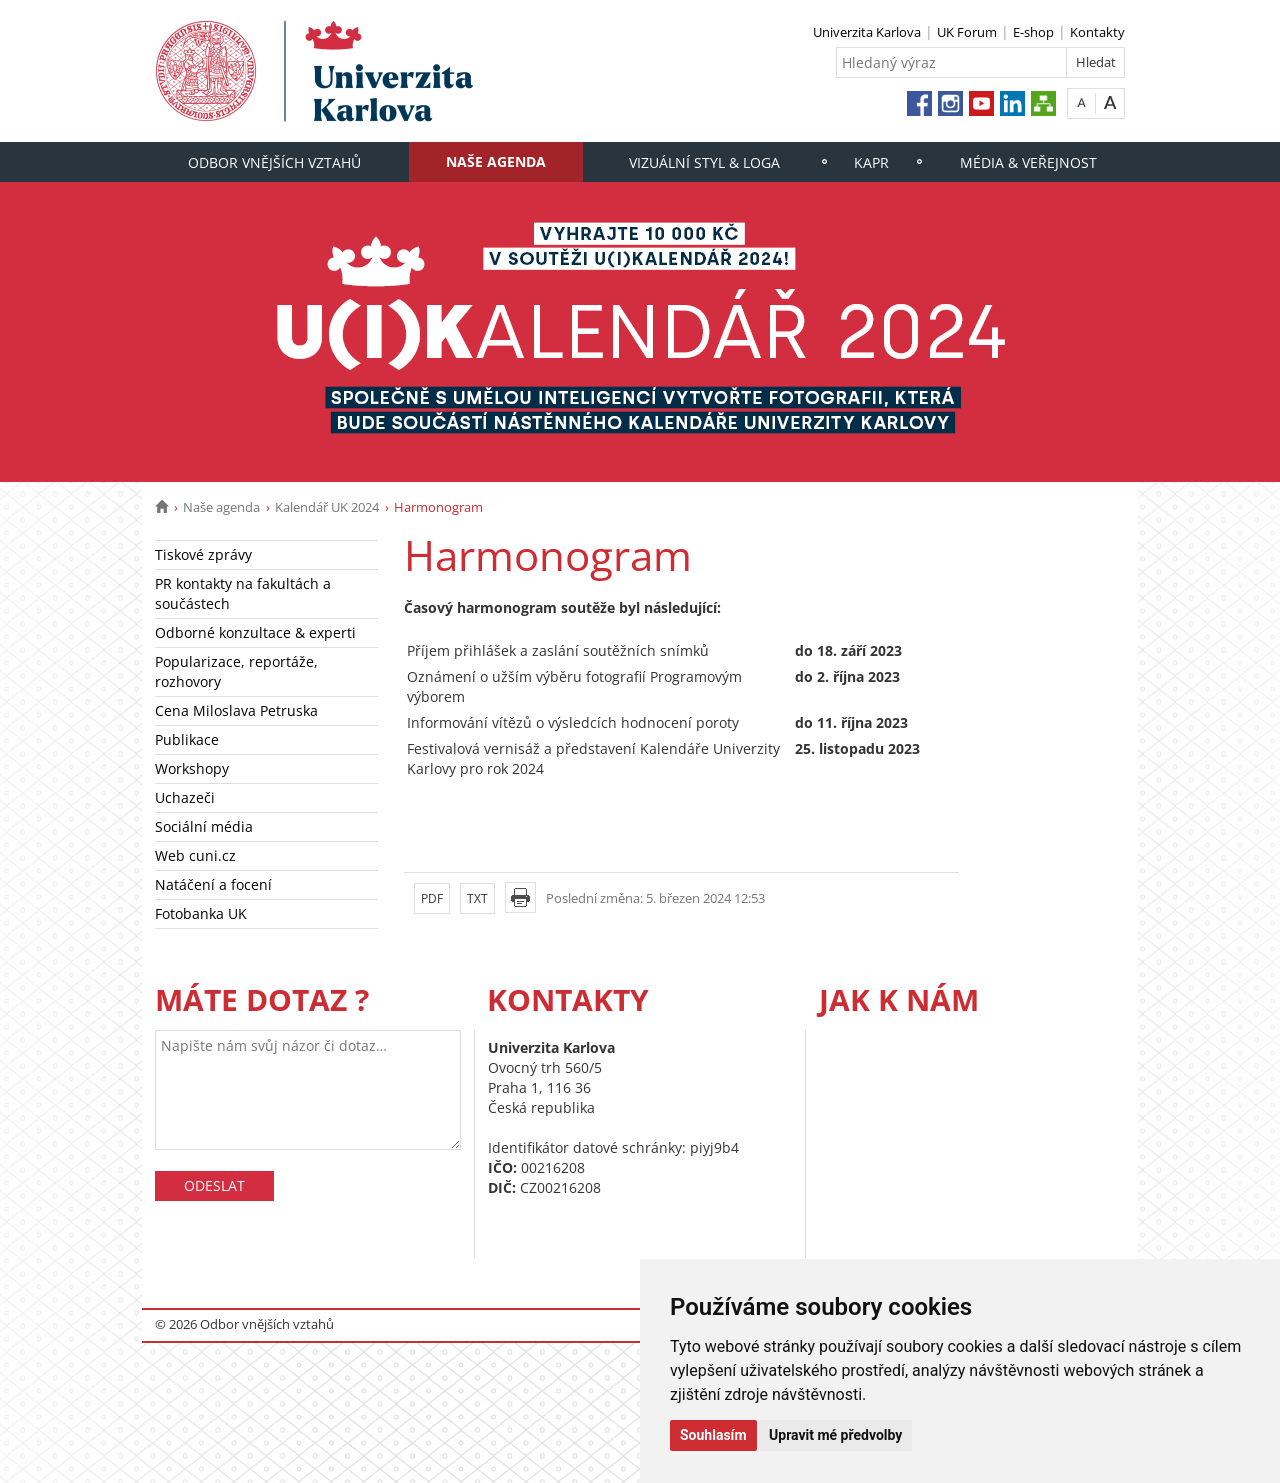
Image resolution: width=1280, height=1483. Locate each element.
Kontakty (1097, 32)
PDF (432, 898)
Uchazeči (185, 797)
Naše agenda (496, 161)
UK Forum (967, 32)
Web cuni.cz (195, 855)
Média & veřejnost (1028, 162)
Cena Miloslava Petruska (236, 710)
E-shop (1033, 32)
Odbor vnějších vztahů (274, 162)
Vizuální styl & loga (704, 162)
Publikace (187, 739)
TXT (477, 898)
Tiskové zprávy (203, 554)
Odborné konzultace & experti (255, 632)
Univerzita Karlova (867, 32)
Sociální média (204, 826)
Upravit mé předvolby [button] (835, 1435)
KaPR (871, 162)
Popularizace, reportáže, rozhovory (236, 671)
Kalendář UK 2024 (327, 507)
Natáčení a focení (213, 884)
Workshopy (192, 768)
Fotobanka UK (201, 913)
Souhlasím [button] (713, 1435)
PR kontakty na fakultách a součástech (243, 593)
